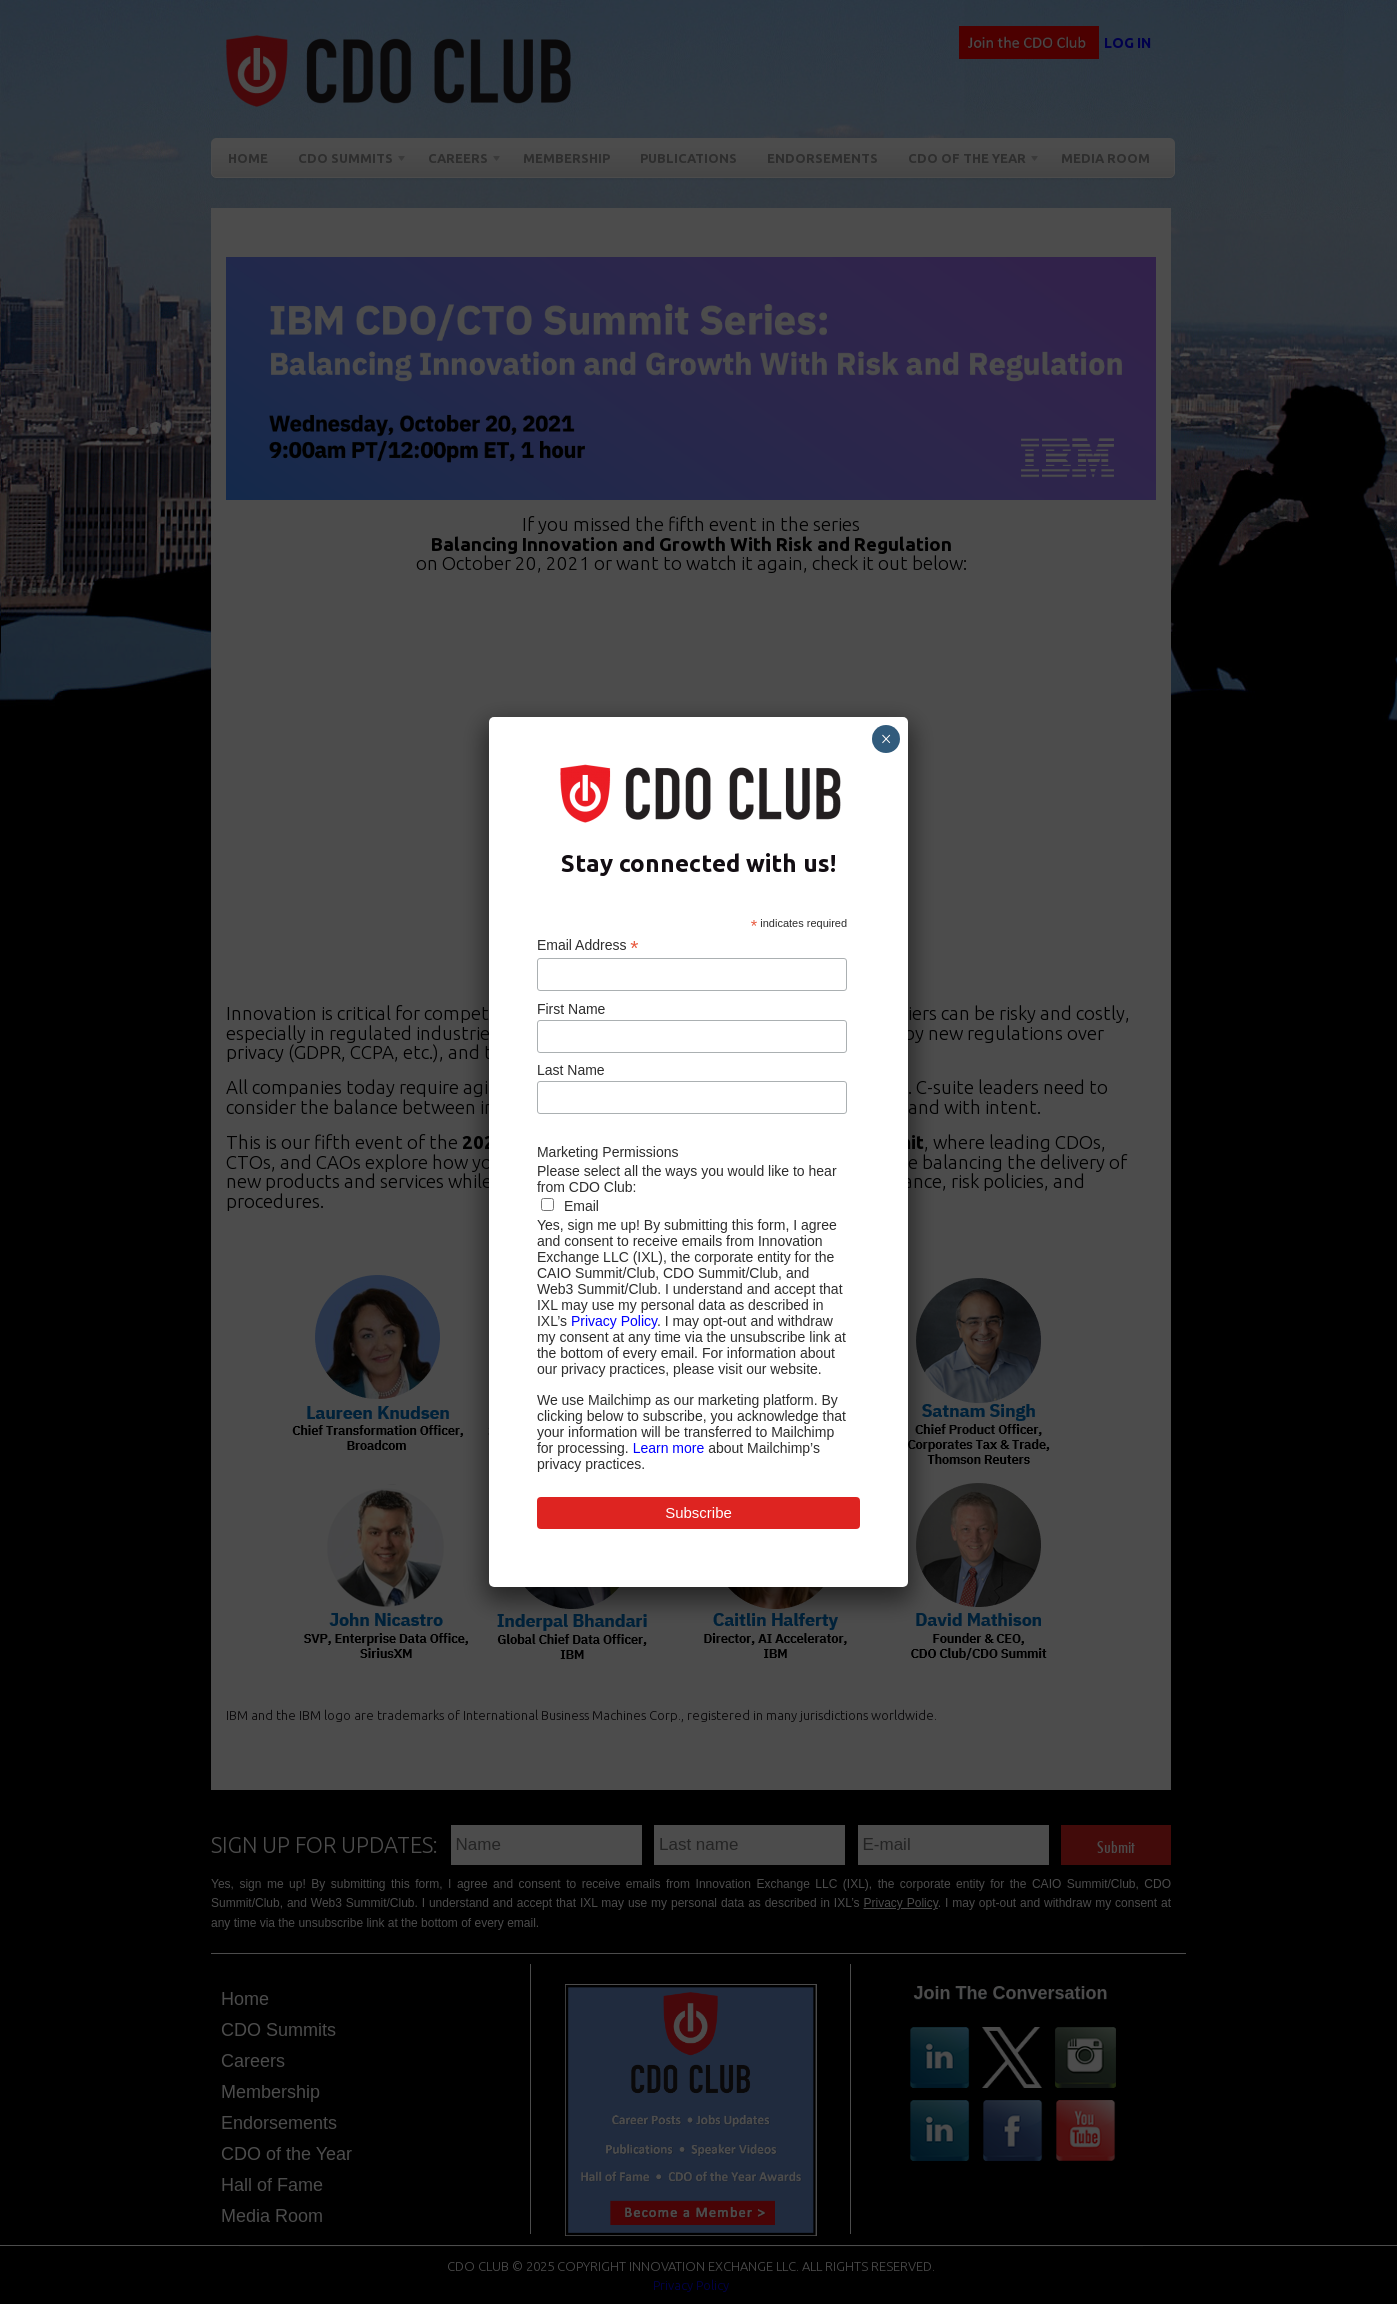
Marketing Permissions (608, 1152)
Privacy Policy (614, 1321)
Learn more (669, 1448)
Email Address (588, 945)
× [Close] (885, 739)
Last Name (571, 1070)
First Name (571, 1009)
